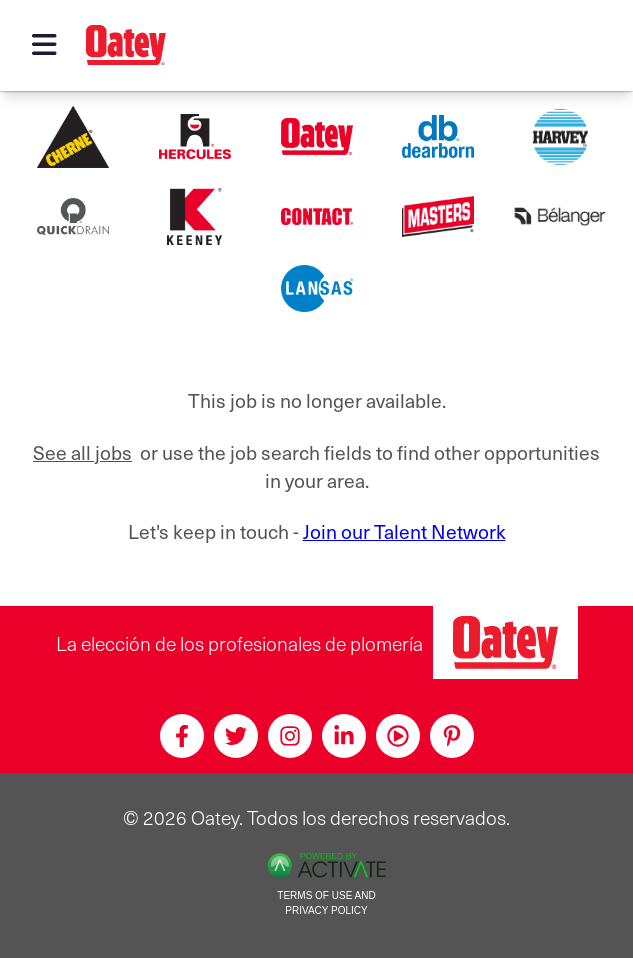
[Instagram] (290, 736)
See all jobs (82, 452)
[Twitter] (236, 736)
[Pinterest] (452, 736)
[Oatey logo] (126, 45)
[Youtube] (398, 736)
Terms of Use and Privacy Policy (326, 903)
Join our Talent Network (404, 531)
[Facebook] (182, 736)
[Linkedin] (344, 736)
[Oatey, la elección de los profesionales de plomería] (505, 642)
